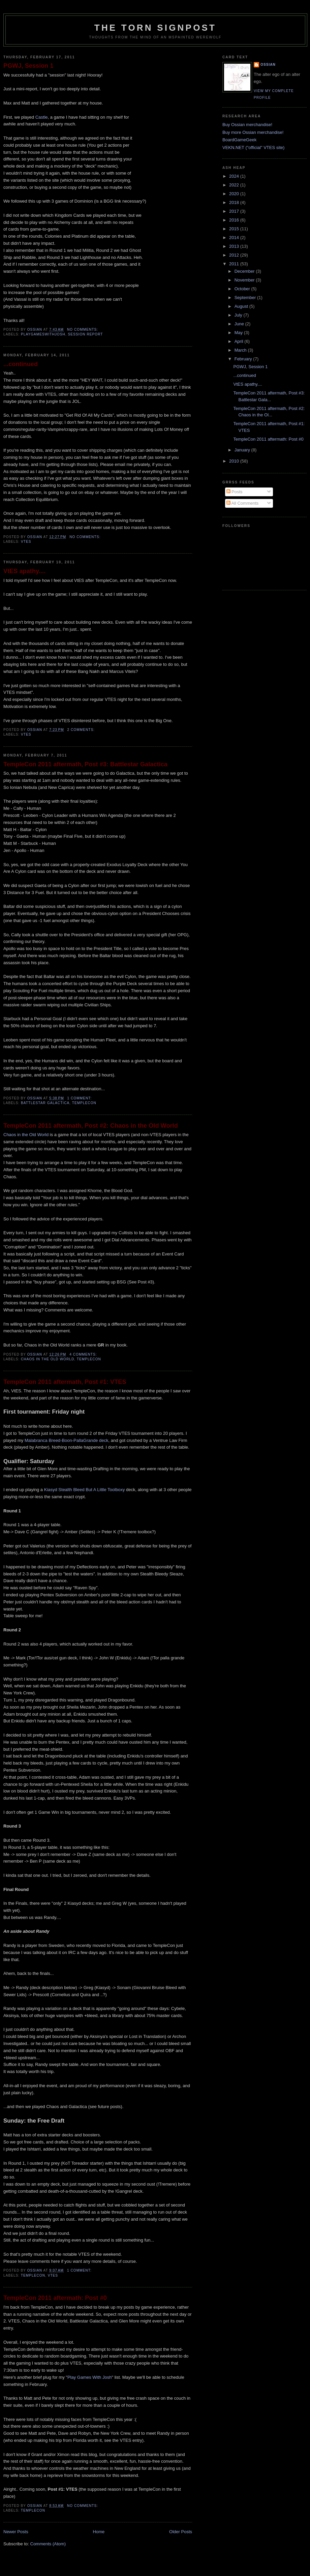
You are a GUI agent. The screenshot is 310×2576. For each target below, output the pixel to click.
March (241, 350)
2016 (234, 220)
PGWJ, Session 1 (28, 65)
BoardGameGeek (239, 139)
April (240, 341)
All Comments (242, 503)
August (242, 306)
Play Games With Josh (89, 2377)
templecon (84, 1103)
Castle (41, 117)
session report (85, 334)
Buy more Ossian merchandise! (252, 132)
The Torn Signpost (155, 28)
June (240, 323)
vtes (26, 541)
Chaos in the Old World (26, 1134)
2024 (234, 176)
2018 (234, 202)
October (243, 288)
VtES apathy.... (24, 571)
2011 (234, 263)
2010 (234, 461)
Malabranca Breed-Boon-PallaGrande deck (66, 1440)
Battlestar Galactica (45, 1103)
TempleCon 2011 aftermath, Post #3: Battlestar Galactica (85, 764)
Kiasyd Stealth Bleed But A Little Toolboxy (84, 1489)
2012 (234, 255)
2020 (234, 193)
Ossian (268, 64)
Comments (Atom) (48, 2543)
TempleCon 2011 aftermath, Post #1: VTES (64, 1382)
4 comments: (83, 1354)
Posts (234, 491)
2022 (234, 184)
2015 (234, 228)
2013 (234, 246)
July (239, 315)
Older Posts (180, 2531)
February (244, 358)
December (245, 271)
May (239, 332)
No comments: (83, 329)
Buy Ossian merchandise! (247, 124)
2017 (234, 211)
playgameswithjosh (43, 334)
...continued (20, 364)
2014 (234, 237)
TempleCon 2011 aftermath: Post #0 (55, 2297)
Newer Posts (15, 2531)
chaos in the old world (47, 1359)
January (243, 449)
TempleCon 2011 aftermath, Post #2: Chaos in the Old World (90, 1125)
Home (99, 2531)
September (246, 297)
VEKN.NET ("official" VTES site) (253, 147)
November (245, 280)
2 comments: (81, 730)
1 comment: (80, 1098)
